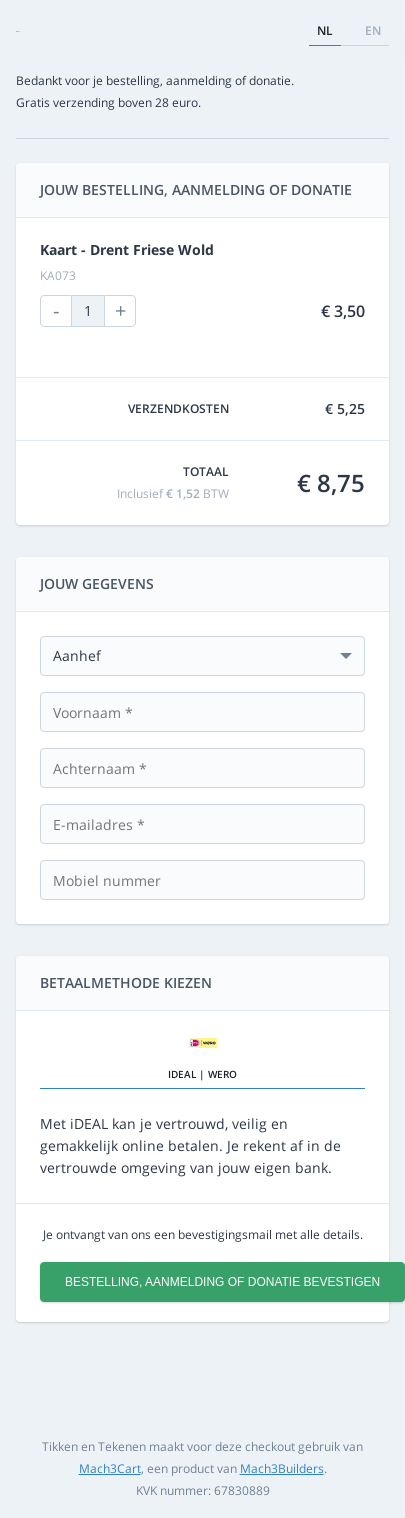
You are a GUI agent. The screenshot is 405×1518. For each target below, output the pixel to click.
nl (325, 30)
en (373, 30)
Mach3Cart (110, 1468)
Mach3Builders (282, 1468)
